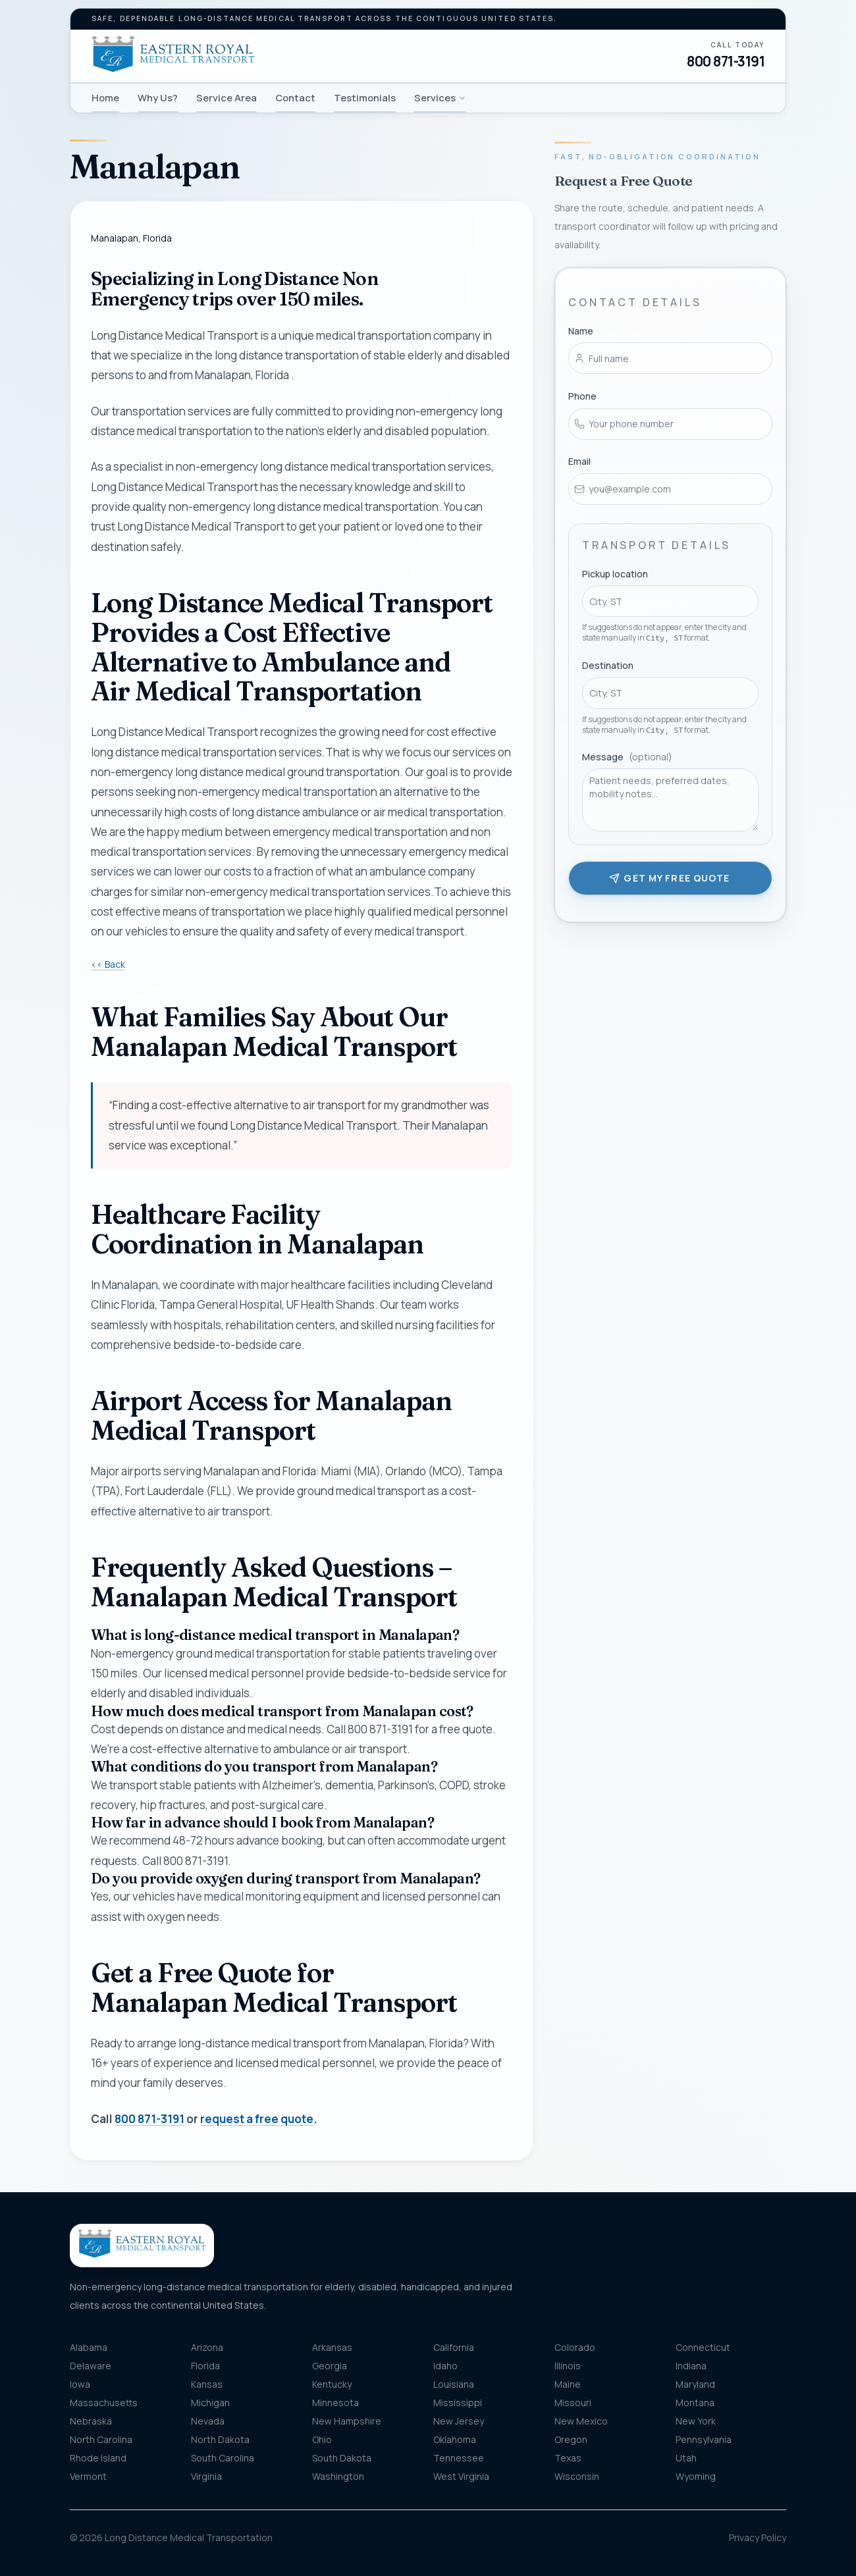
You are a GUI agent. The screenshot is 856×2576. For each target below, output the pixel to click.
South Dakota (341, 2458)
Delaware (90, 2365)
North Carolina (101, 2439)
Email (579, 459)
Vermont (88, 2476)
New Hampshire (346, 2421)
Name (580, 329)
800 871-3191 (725, 61)
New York (696, 2421)
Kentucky (332, 2384)
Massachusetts (104, 2402)
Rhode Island (98, 2458)
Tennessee (458, 2458)
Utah (686, 2458)
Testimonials (365, 97)
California (453, 2347)
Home (105, 97)
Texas (567, 2458)
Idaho (445, 2365)
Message (627, 755)
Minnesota (335, 2402)
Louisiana (453, 2384)
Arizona (207, 2347)
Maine (567, 2384)
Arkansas (332, 2347)
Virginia (206, 2476)
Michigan (210, 2402)
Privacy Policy (757, 2537)
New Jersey (458, 2421)
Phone (582, 394)
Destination (607, 663)
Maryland (695, 2384)
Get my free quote (669, 876)
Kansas (207, 2384)
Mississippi (457, 2402)
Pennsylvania (704, 2439)
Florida (205, 2365)
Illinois (567, 2365)
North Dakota (220, 2439)
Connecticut (703, 2347)
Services (440, 97)
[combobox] (670, 599)
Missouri (572, 2402)
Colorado (574, 2347)
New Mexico (581, 2421)
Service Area (226, 97)
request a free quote (256, 2118)
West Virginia (461, 2476)
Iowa (80, 2384)
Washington (338, 2476)
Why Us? (158, 97)
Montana (695, 2402)
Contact (295, 97)
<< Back (108, 964)
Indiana (691, 2365)
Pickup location (615, 571)
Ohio (322, 2439)
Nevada (208, 2421)
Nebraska (91, 2421)
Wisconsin (576, 2476)
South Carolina (222, 2458)
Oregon (570, 2439)
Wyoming (696, 2476)
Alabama (88, 2347)
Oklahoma (454, 2439)
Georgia (329, 2365)
